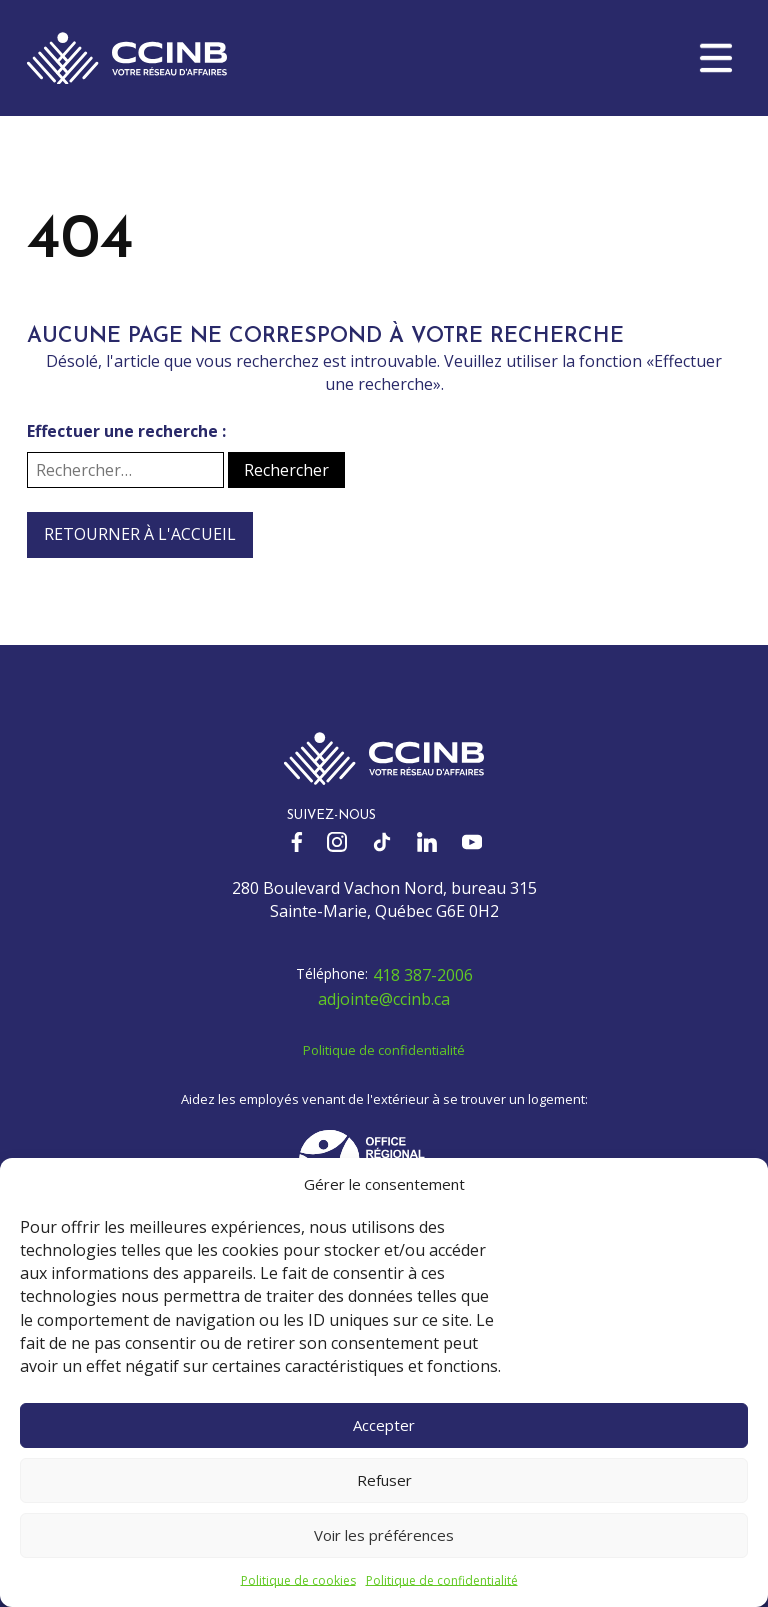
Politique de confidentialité (442, 1580)
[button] (716, 58)
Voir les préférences (384, 1535)
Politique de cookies (298, 1580)
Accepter (384, 1425)
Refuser (384, 1480)
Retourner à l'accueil (140, 534)
